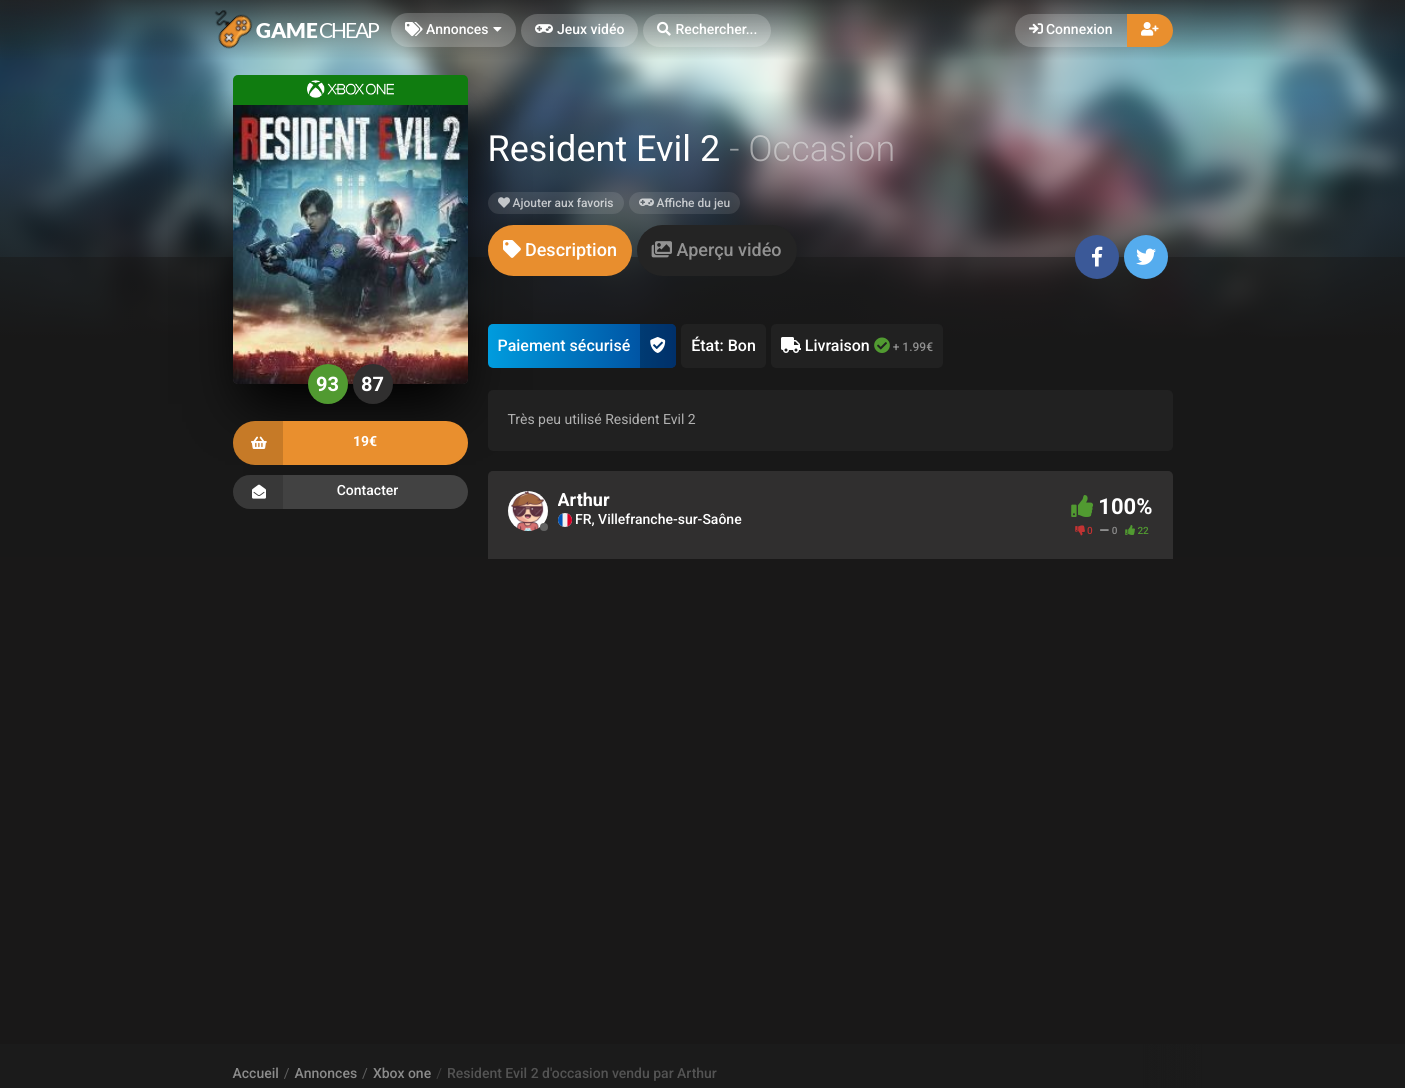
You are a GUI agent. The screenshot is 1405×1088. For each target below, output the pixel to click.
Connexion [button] (1071, 30)
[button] (707, 30)
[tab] (560, 250)
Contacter (350, 492)
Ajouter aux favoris (556, 203)
